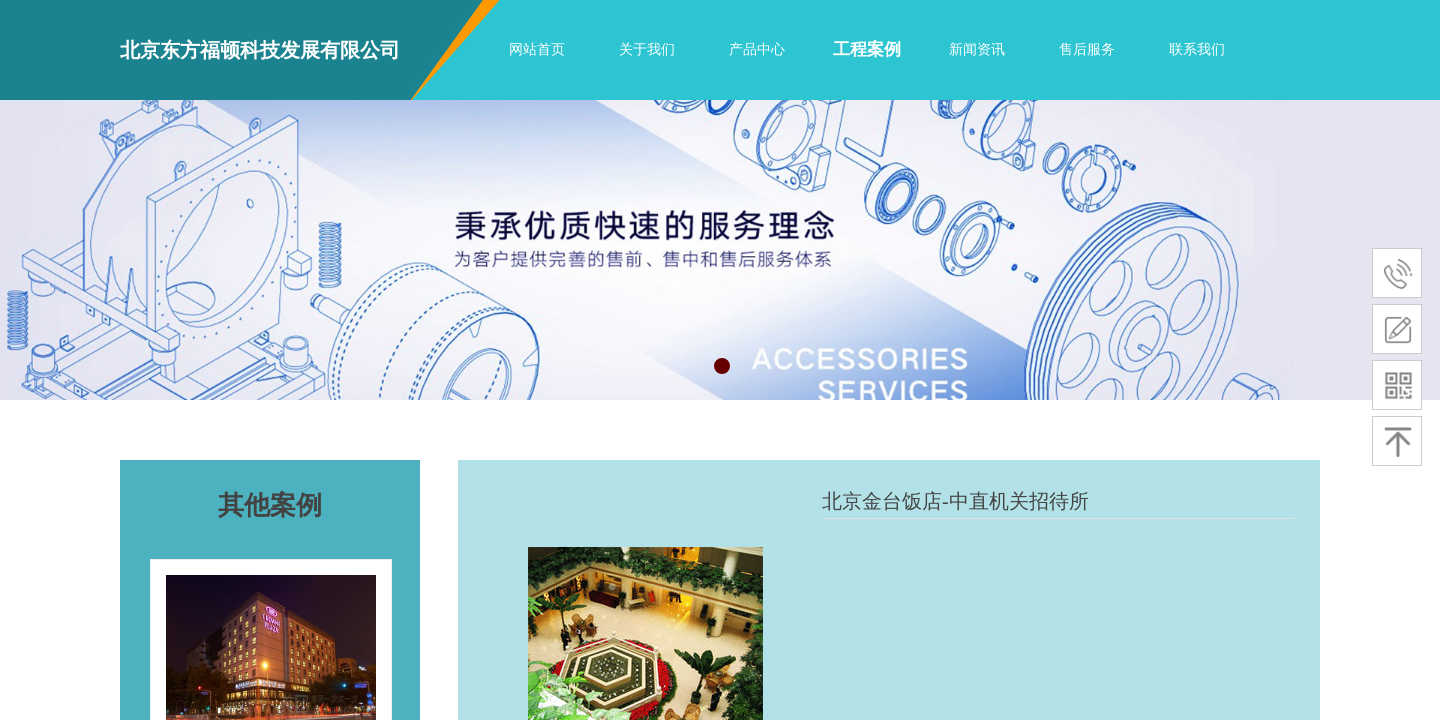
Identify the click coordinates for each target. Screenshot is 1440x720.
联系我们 (1197, 49)
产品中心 (757, 49)
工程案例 (867, 49)
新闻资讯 (977, 49)
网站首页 (537, 49)
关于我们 (647, 49)
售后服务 (1087, 49)
